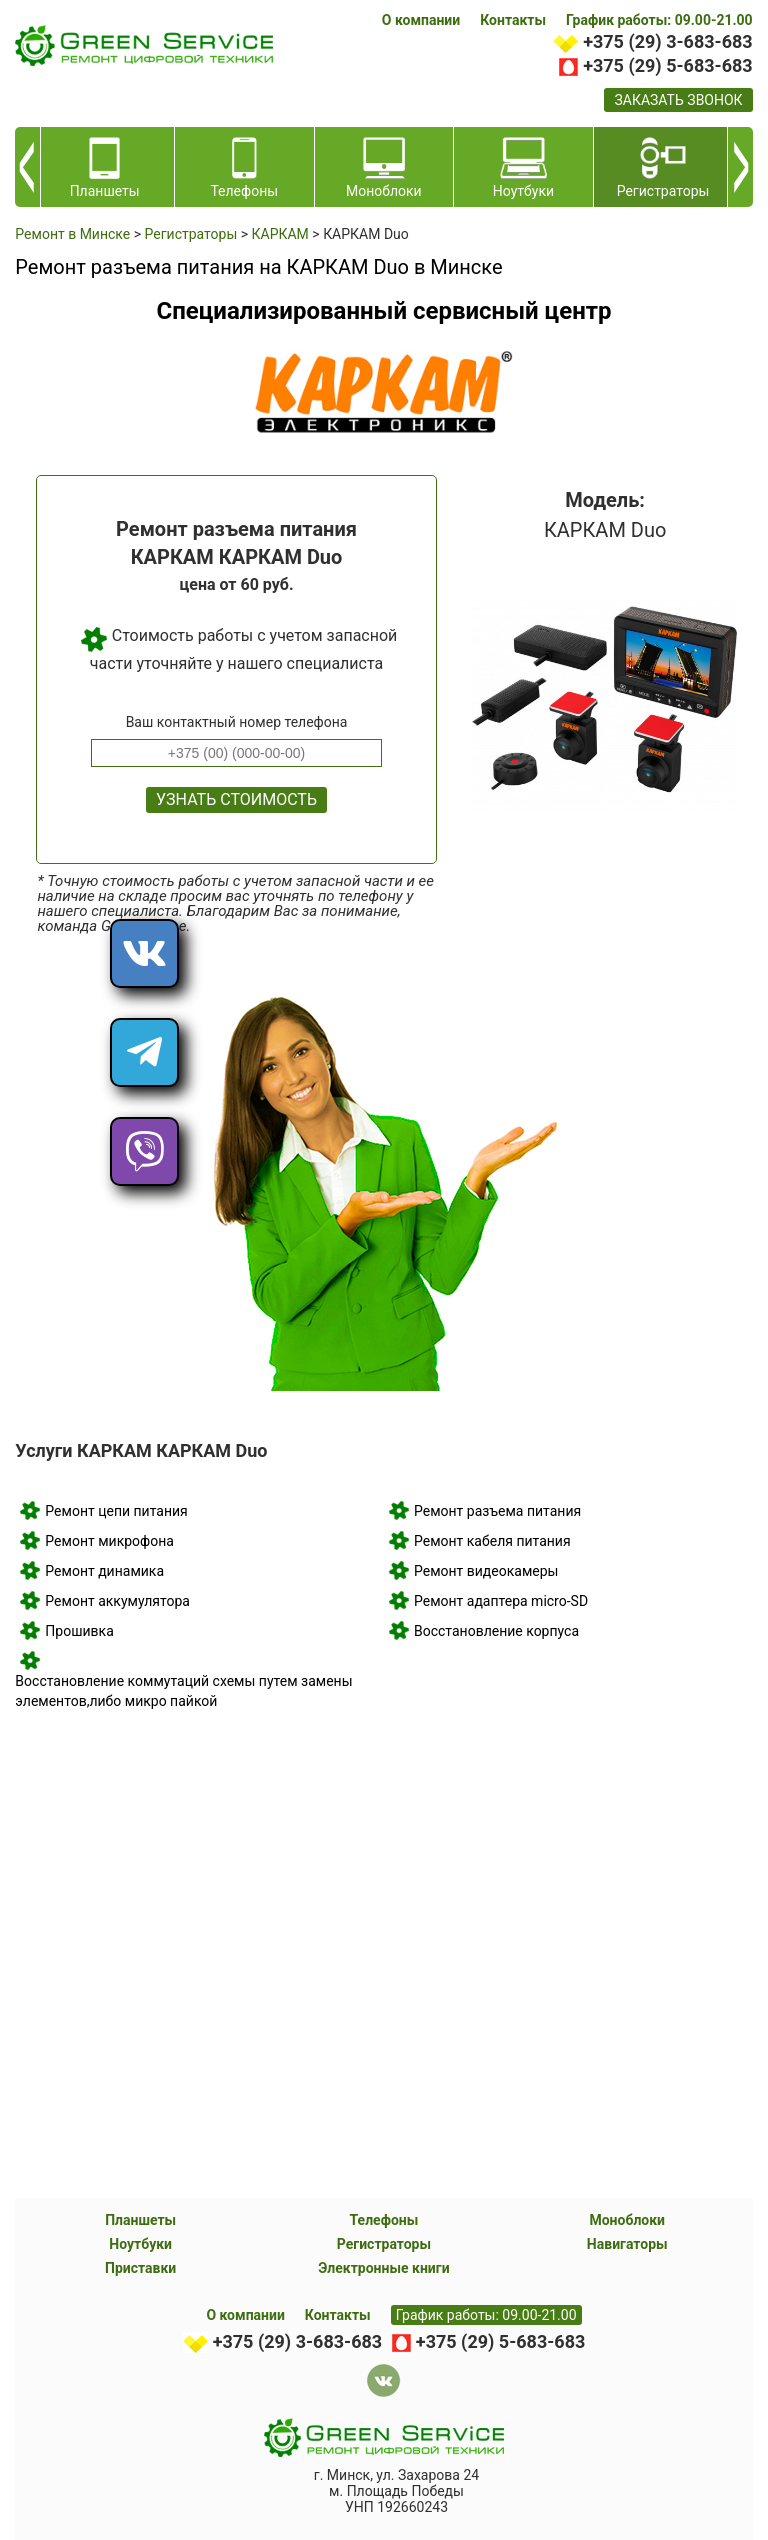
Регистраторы (384, 2244)
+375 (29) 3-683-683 (667, 41)
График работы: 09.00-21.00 (659, 20)
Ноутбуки (140, 2244)
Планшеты (140, 2220)
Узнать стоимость (236, 799)
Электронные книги (383, 2268)
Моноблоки (627, 2220)
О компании (421, 20)
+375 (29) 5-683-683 (667, 65)
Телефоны (384, 2220)
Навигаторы (627, 2244)
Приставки (140, 2268)
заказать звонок (678, 100)
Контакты (513, 20)
